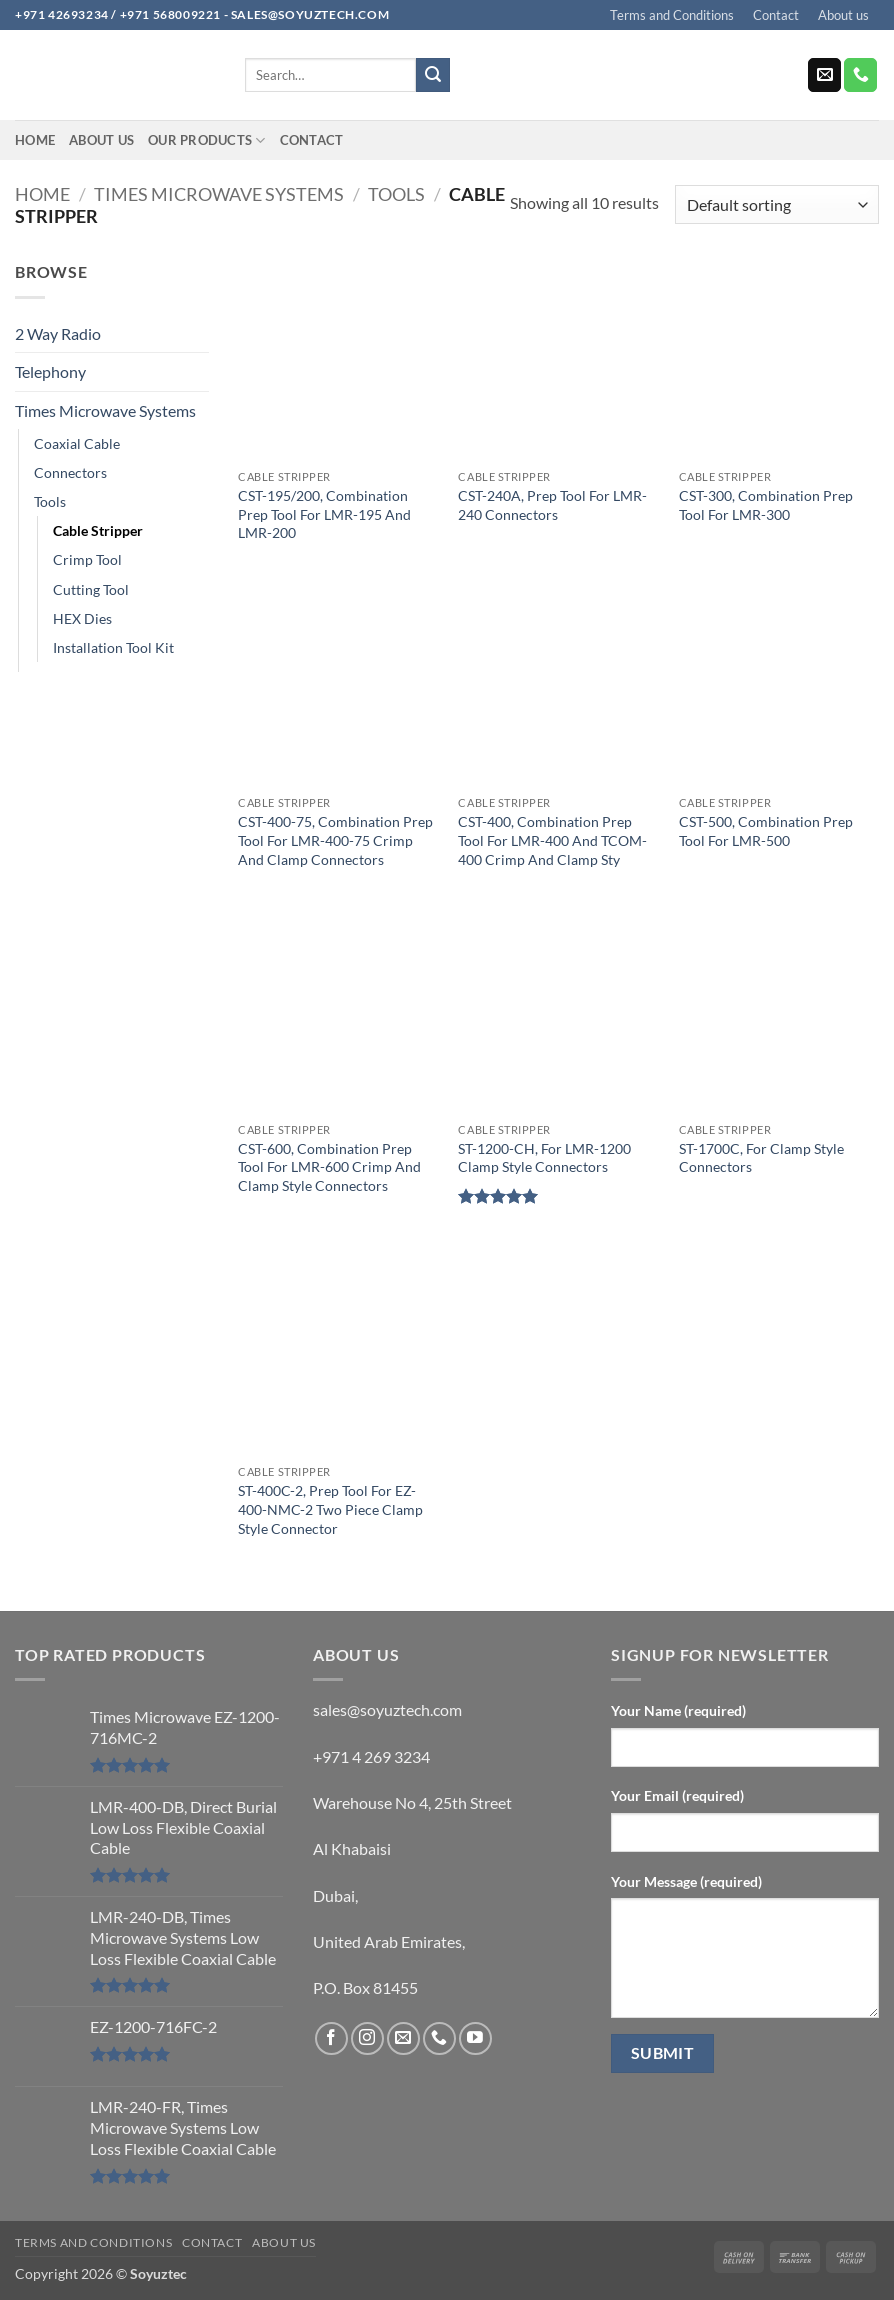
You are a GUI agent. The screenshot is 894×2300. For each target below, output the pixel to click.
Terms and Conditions (672, 15)
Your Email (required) (677, 1795)
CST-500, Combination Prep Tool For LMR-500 (766, 831)
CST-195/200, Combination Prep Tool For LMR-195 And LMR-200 (324, 514)
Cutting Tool (91, 589)
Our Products (207, 140)
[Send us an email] (824, 75)
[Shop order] (777, 204)
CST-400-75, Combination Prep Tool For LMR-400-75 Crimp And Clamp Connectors (335, 840)
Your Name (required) (678, 1710)
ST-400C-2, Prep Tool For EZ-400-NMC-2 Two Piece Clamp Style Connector (330, 1509)
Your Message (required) (686, 1881)
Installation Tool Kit (113, 647)
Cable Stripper (98, 530)
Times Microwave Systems (219, 194)
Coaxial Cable (77, 443)
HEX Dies (82, 618)
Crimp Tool (87, 559)
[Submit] (433, 75)
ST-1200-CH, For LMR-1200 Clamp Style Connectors (544, 1158)
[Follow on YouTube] (475, 2038)
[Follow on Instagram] (367, 2038)
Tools (396, 194)
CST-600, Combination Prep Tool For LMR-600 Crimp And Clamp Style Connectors (329, 1167)
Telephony (50, 371)
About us (843, 15)
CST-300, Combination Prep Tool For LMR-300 (766, 505)
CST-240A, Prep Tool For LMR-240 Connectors (552, 505)
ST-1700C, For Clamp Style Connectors (761, 1158)
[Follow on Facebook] (331, 2038)
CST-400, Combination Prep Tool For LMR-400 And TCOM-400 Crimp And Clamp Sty (552, 840)
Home (35, 140)
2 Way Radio (58, 333)
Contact (776, 15)
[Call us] (860, 75)
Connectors (70, 472)
